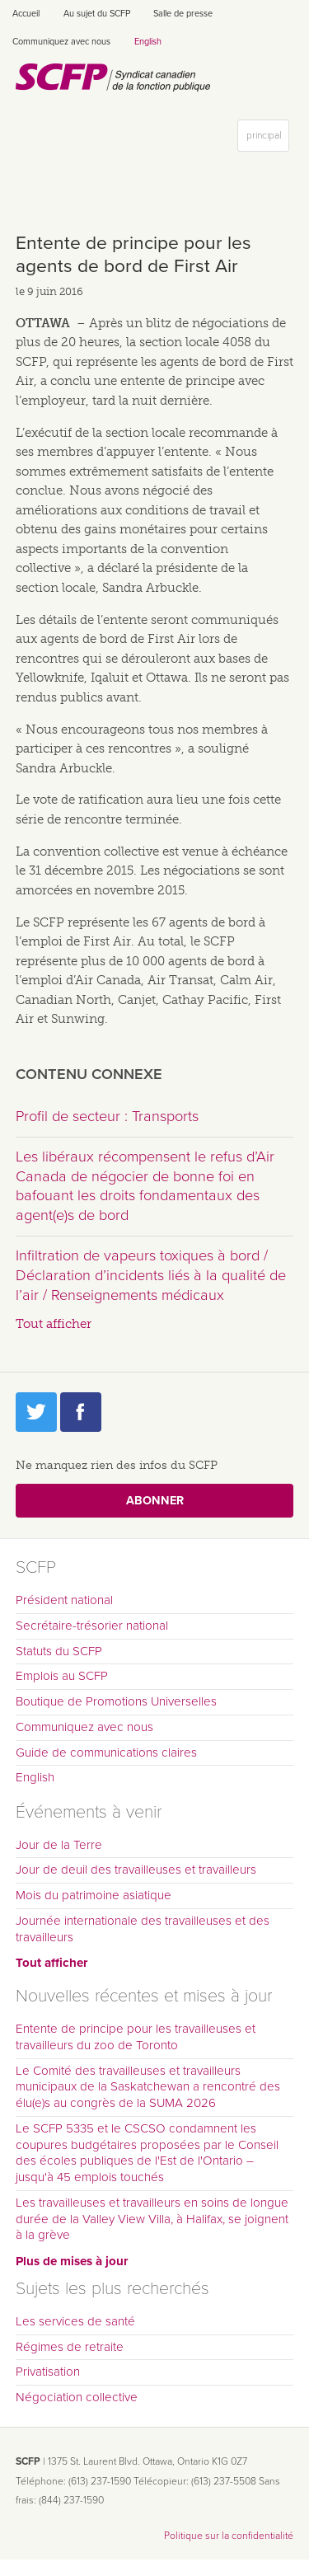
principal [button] (267, 139)
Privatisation (48, 2371)
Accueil (26, 13)
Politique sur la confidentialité (228, 2535)
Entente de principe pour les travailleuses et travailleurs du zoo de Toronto (135, 2037)
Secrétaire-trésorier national (92, 1625)
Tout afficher (53, 1323)
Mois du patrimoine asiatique (93, 1895)
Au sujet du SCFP (96, 13)
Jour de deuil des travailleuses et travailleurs (136, 1869)
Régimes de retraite (70, 2346)
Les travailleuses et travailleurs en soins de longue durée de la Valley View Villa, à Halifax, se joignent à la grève (152, 2219)
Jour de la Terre (59, 1844)
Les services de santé (75, 2321)
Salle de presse (183, 13)
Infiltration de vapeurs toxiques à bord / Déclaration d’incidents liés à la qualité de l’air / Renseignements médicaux (151, 1274)
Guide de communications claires (106, 1752)
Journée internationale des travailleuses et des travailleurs (142, 1929)
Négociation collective (77, 2397)
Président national (64, 1600)
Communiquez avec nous (61, 41)
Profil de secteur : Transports (107, 1116)
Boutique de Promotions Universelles (116, 1701)
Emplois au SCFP (62, 1675)
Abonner (155, 1501)
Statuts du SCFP (59, 1651)
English (148, 41)
